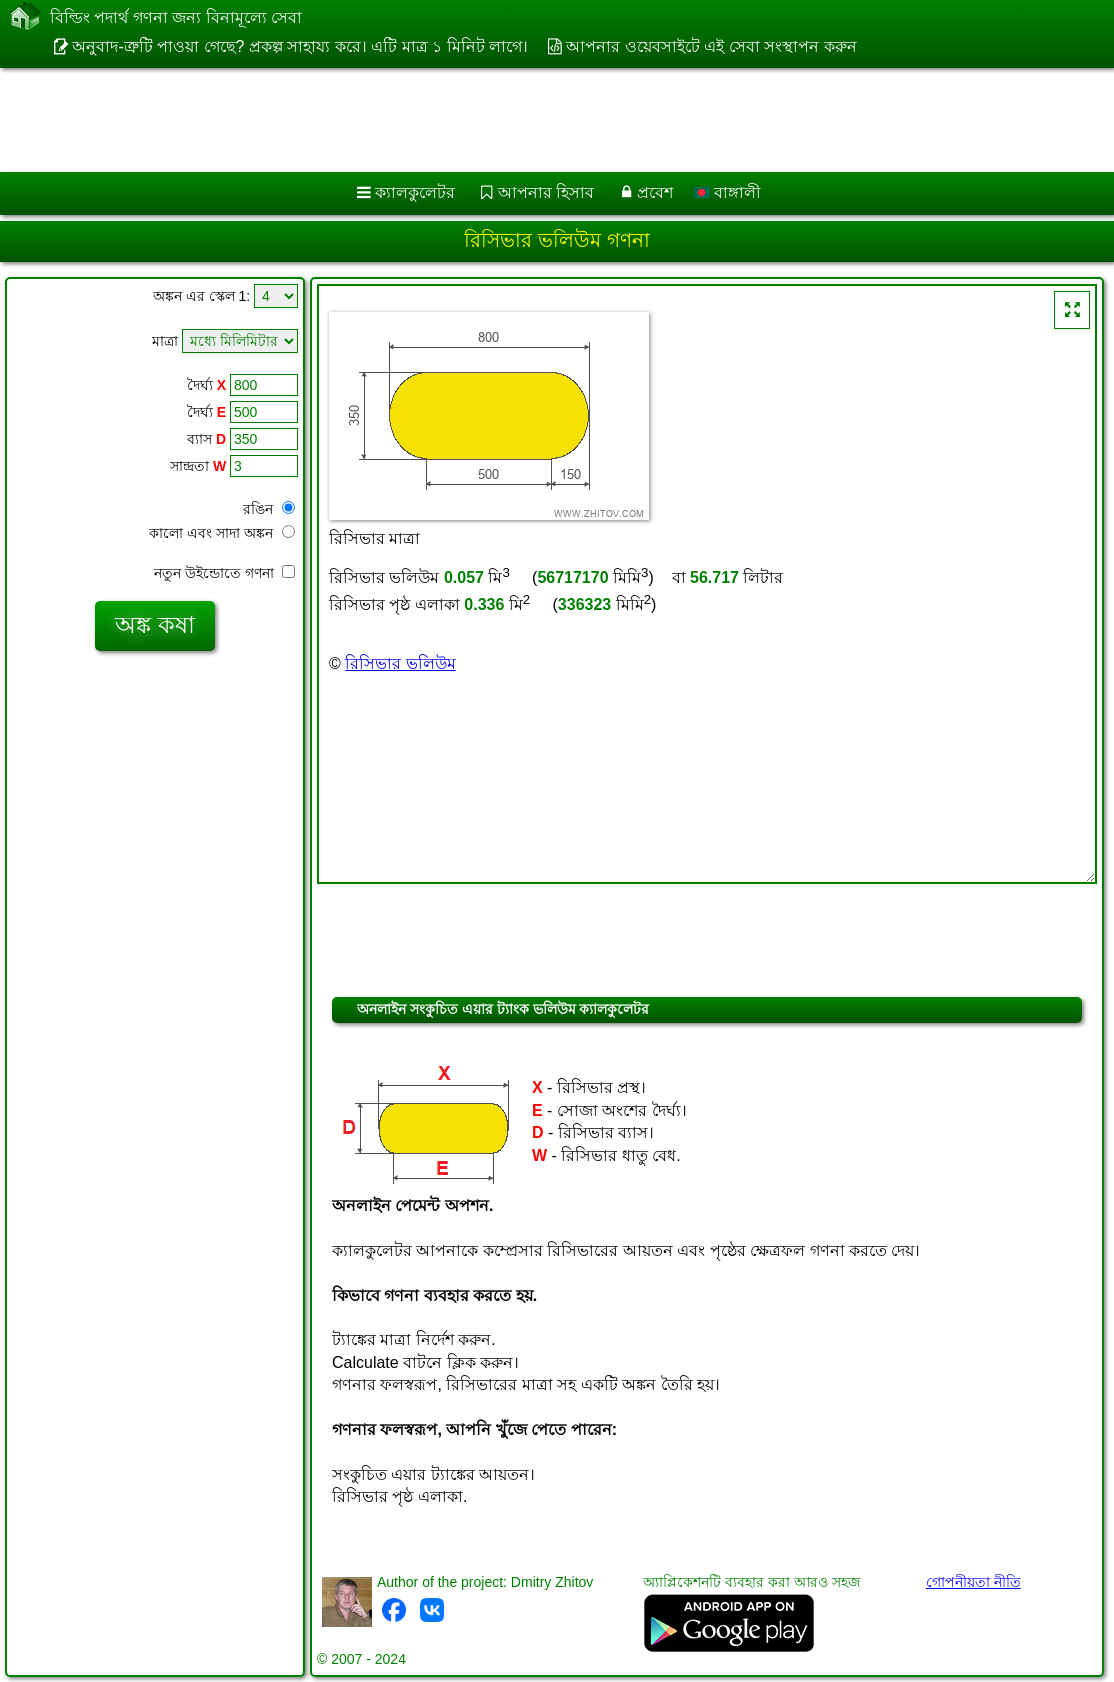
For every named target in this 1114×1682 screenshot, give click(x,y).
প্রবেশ (655, 192)
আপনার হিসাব (546, 192)
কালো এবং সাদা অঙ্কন (222, 533)
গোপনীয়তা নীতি (973, 1582)
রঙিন (269, 509)
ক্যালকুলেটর (415, 192)
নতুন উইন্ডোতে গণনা (224, 573)
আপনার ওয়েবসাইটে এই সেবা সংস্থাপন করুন (711, 46)
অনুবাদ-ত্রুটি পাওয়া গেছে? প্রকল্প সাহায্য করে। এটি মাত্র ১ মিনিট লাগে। (300, 46)
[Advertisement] (536, 120)
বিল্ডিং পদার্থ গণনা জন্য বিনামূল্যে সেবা (176, 18)
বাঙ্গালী (727, 192)
